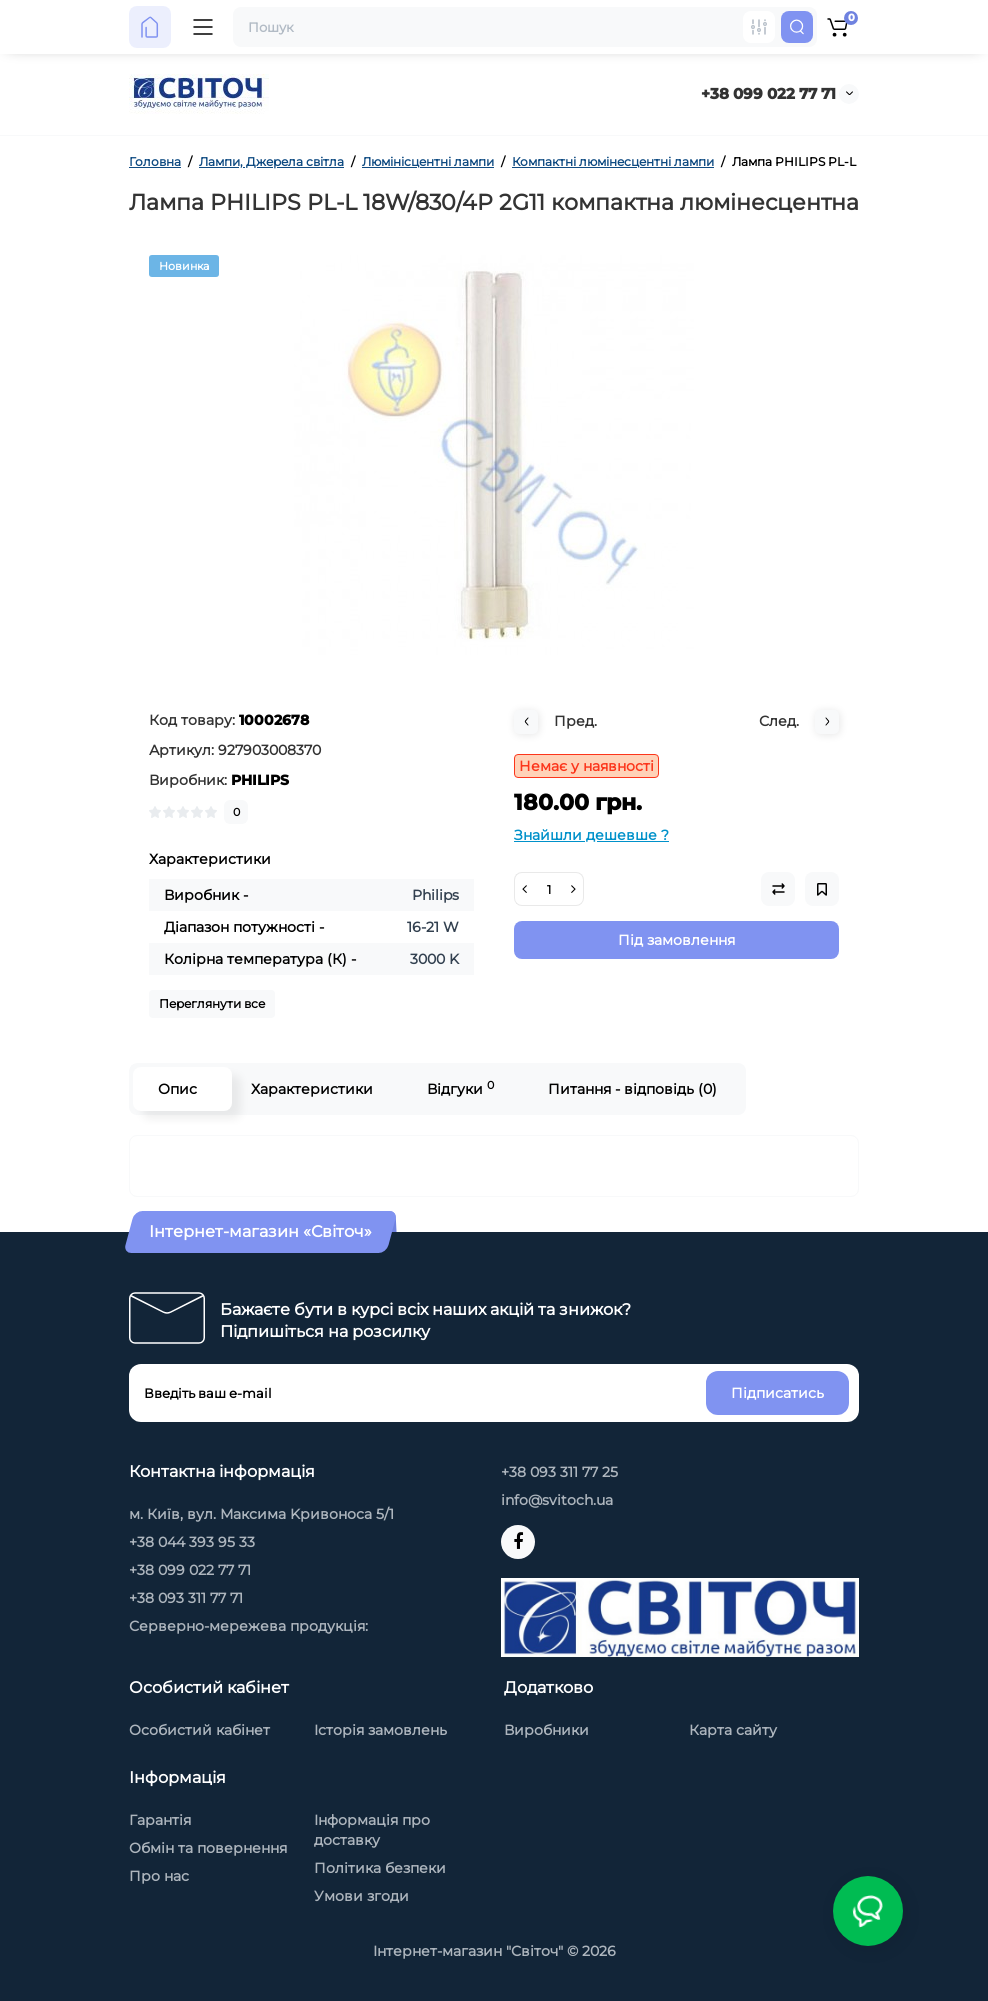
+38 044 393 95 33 (192, 1542)
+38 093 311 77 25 (559, 1472)
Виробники (546, 1730)
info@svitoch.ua (557, 1500)
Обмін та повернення (208, 1848)
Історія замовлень (380, 1730)
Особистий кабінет (199, 1730)
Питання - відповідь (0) (632, 1089)
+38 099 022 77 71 (768, 93)
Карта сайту (733, 1730)
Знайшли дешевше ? (591, 835)
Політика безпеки (380, 1868)
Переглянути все (212, 1003)
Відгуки (460, 1088)
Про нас (159, 1876)
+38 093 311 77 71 (186, 1598)
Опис (177, 1089)
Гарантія (160, 1820)
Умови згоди (361, 1896)
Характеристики (312, 1089)
